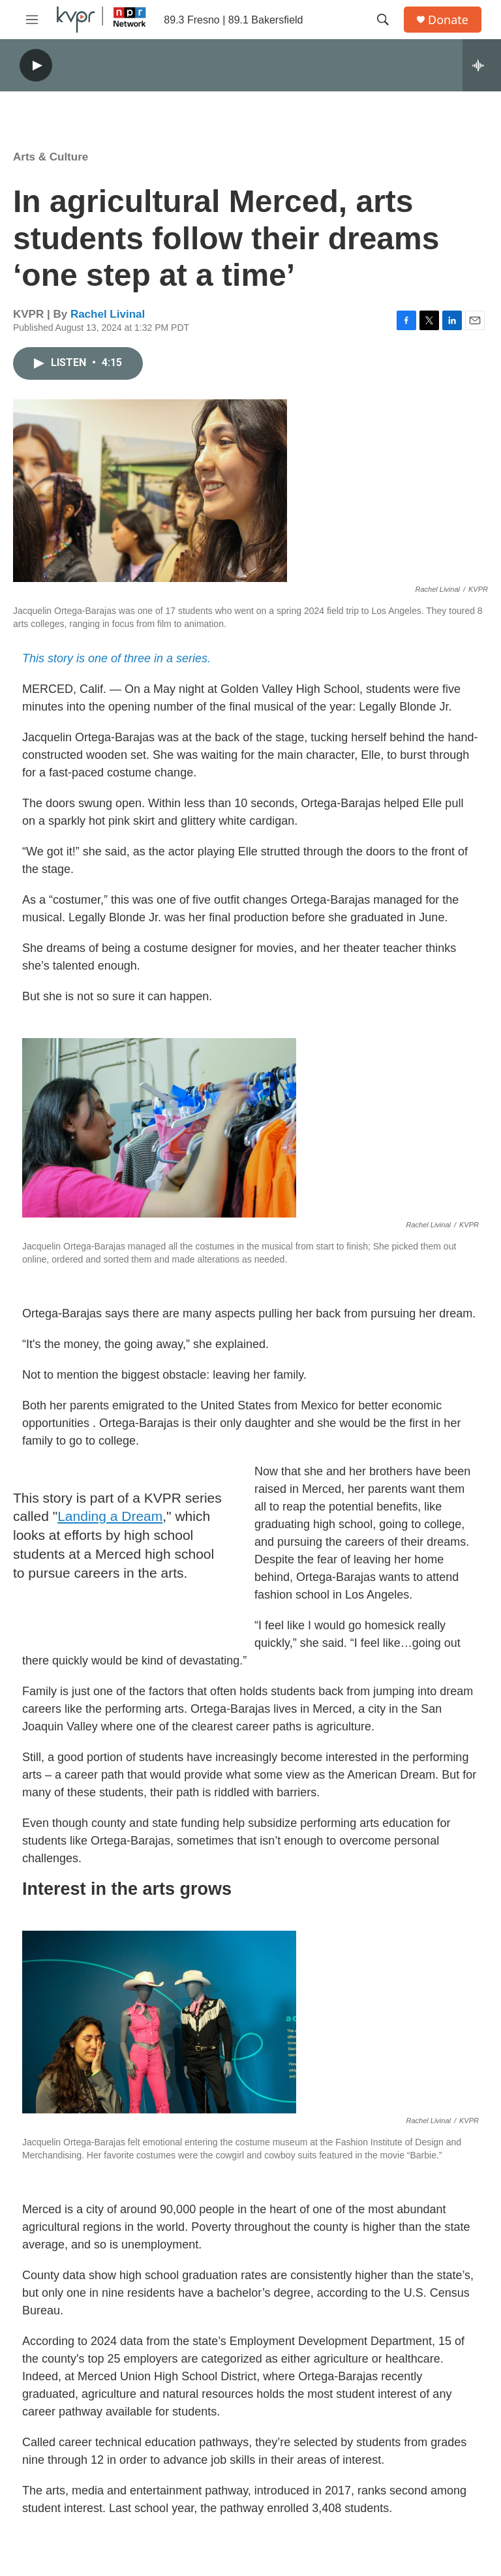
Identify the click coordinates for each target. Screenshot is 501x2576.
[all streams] (482, 65)
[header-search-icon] (383, 19)
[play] (35, 65)
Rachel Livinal (107, 314)
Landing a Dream (109, 1516)
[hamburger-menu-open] (32, 20)
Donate (448, 20)
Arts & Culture (50, 157)
